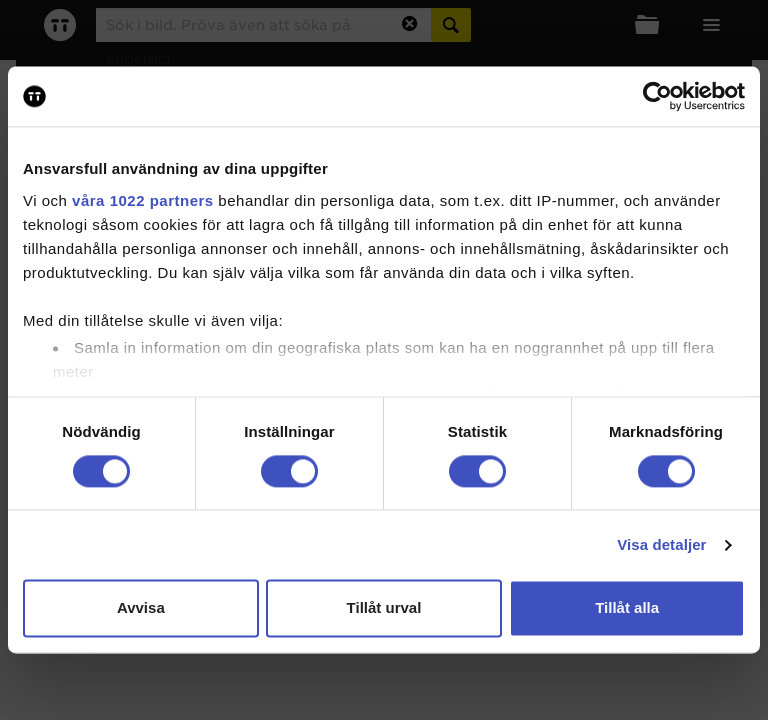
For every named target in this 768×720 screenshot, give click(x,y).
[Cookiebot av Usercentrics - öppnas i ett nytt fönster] (657, 96)
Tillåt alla (627, 608)
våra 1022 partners (143, 200)
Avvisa (141, 608)
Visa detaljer (661, 544)
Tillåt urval (384, 608)
